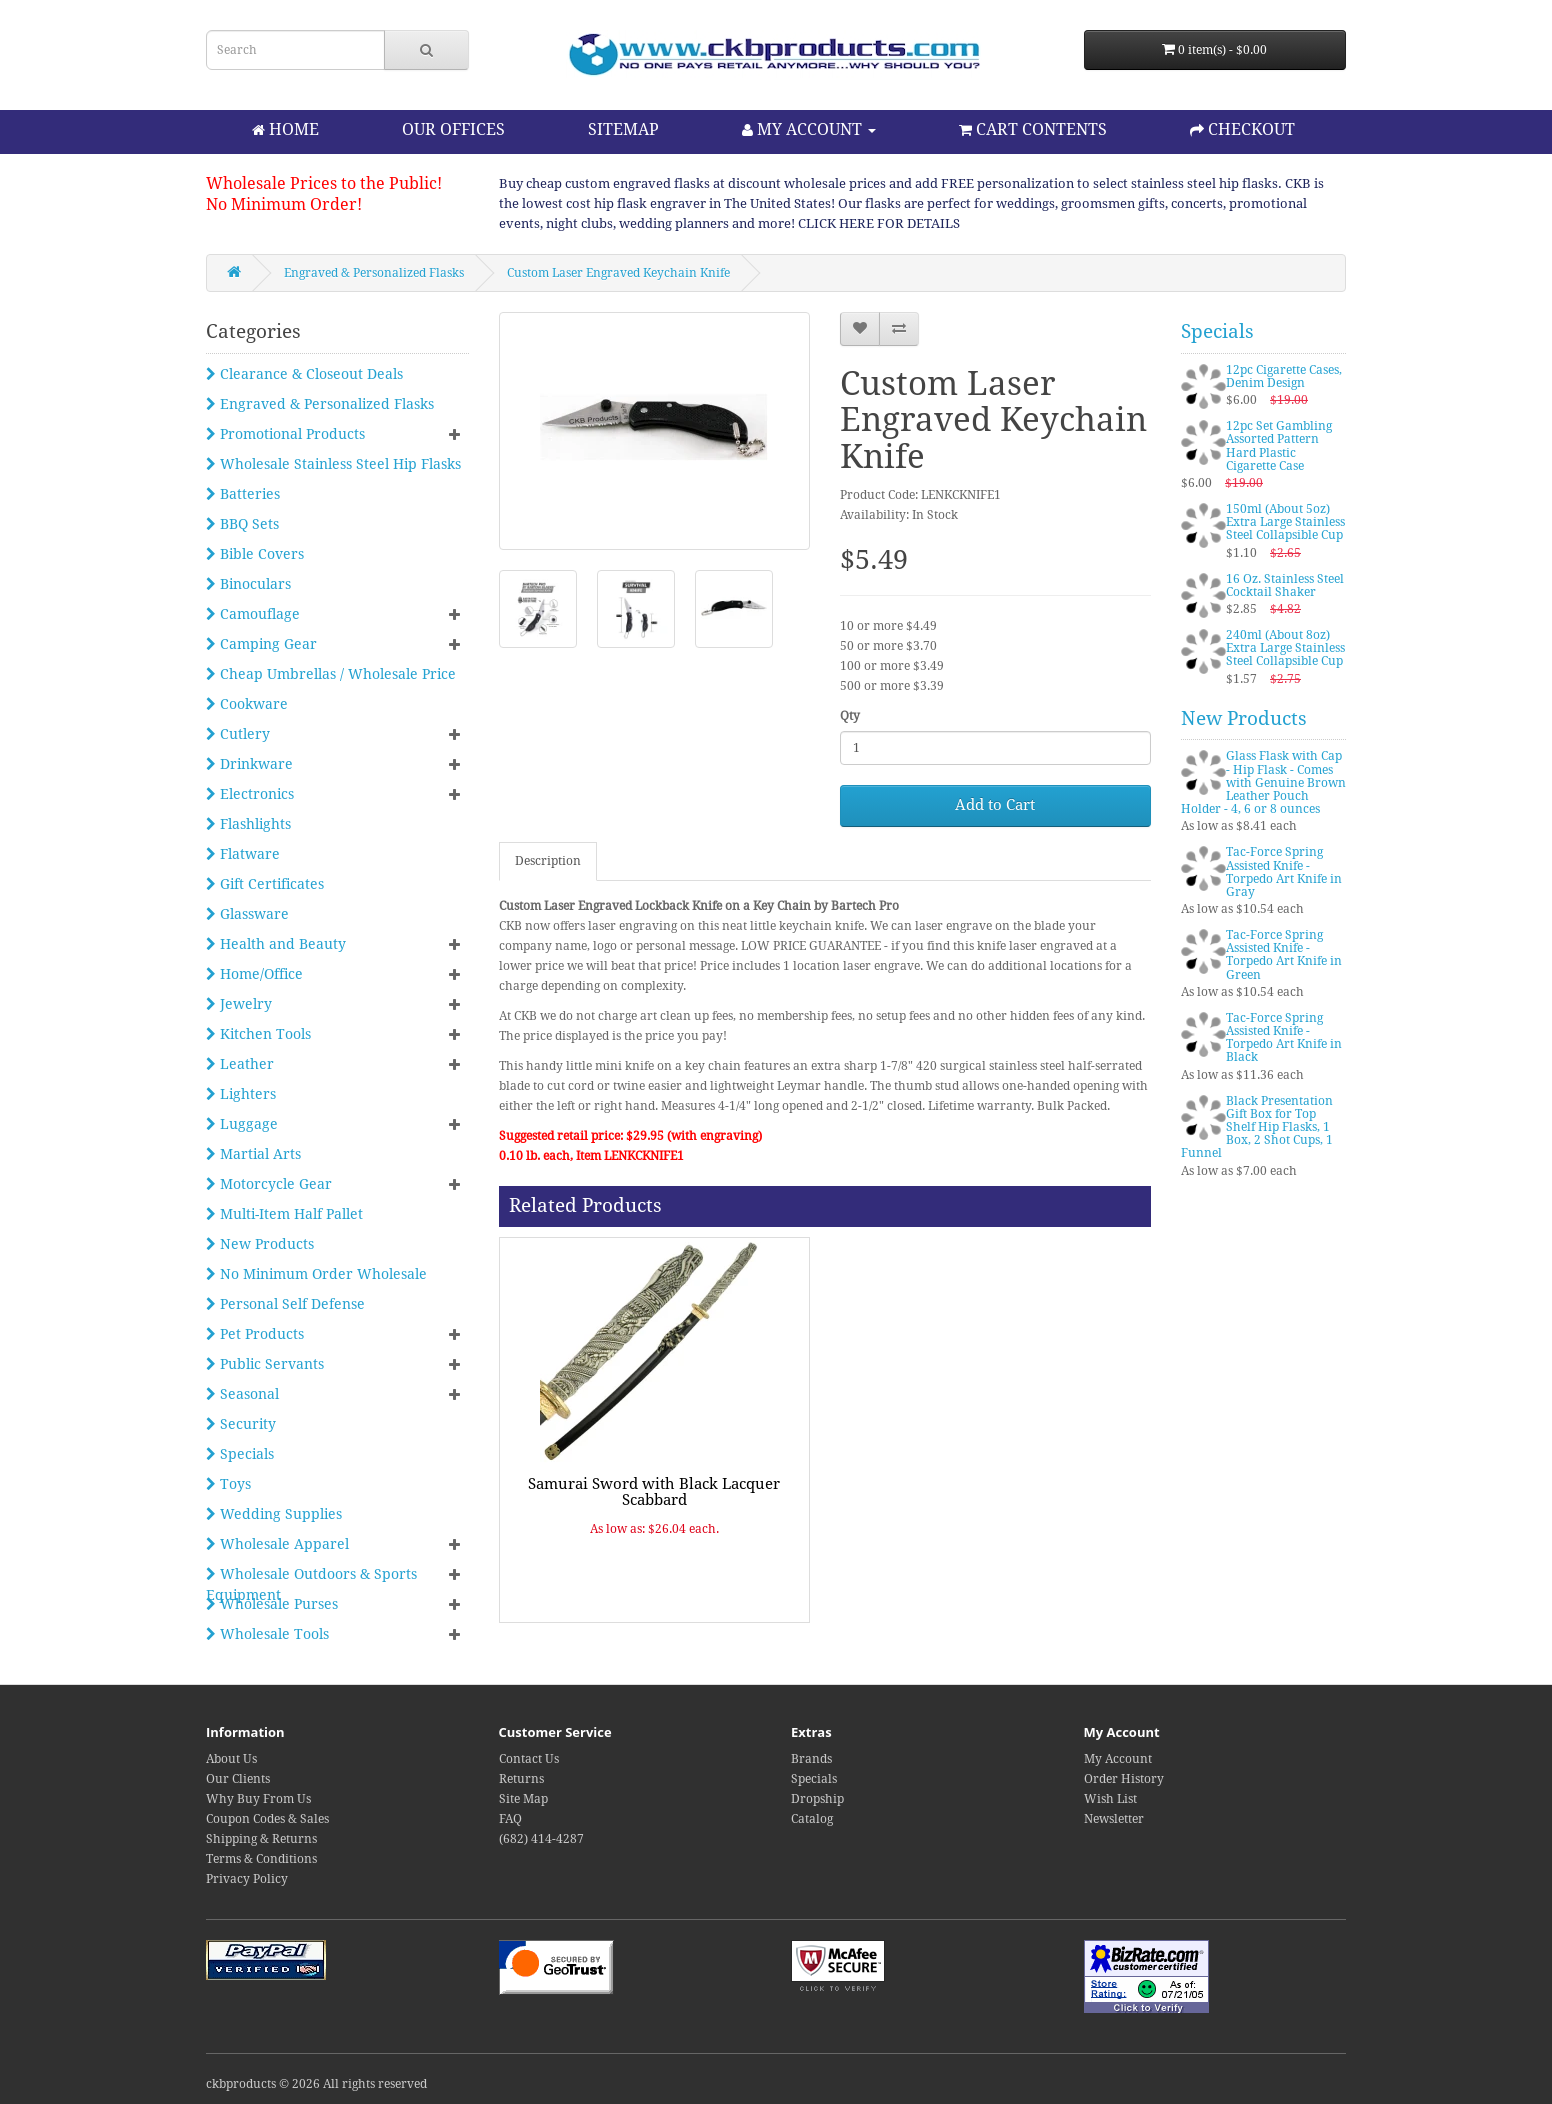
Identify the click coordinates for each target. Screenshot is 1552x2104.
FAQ (510, 1819)
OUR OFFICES (453, 129)
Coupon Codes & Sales (267, 1819)
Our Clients (238, 1779)
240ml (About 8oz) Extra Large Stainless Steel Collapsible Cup (1285, 648)
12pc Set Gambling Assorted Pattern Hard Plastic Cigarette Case (1279, 446)
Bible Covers (255, 554)
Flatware (243, 854)
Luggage (242, 1124)
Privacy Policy (247, 1879)
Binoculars (248, 584)
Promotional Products (285, 434)
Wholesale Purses (272, 1604)
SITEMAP (623, 129)
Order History (1124, 1779)
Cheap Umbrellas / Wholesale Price (331, 674)
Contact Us (529, 1759)
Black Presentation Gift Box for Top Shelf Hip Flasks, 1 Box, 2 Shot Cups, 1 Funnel (1257, 1127)
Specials (240, 1454)
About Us (231, 1759)
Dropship (817, 1799)
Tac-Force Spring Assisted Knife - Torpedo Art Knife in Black (1284, 1038)
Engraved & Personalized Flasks (374, 273)
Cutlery (238, 734)
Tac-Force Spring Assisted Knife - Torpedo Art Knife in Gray (1284, 872)
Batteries (243, 494)
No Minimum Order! (284, 204)
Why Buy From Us (258, 1799)
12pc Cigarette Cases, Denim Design (1284, 376)
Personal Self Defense (285, 1304)
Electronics (250, 794)
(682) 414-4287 (541, 1839)
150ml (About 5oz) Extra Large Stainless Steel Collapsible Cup (1285, 522)
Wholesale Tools (267, 1634)
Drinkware (249, 764)
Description (548, 861)
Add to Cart (995, 805)
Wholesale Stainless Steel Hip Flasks (333, 464)
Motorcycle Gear (269, 1184)
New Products (260, 1244)
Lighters (241, 1094)
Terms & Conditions (261, 1859)
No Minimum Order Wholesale (316, 1274)
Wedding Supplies (274, 1514)
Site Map (523, 1799)
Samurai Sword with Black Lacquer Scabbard (654, 1492)
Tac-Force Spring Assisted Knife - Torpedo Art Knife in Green (1284, 955)
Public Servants (265, 1364)
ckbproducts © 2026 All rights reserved (316, 2084)
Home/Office (254, 974)
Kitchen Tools (258, 1034)
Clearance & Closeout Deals (304, 374)
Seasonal (242, 1394)
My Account (1118, 1759)
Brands (811, 1759)
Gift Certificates (265, 884)
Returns (521, 1779)
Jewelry (239, 1004)
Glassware (247, 914)
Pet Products (255, 1334)
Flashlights (248, 824)
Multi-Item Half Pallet (284, 1214)
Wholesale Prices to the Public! (324, 183)
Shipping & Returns (261, 1839)
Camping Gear (261, 644)
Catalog (812, 1819)
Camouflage (253, 614)
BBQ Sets (242, 524)
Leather (240, 1064)
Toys (228, 1484)
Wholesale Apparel (277, 1544)
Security (241, 1424)
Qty (850, 716)
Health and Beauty (276, 944)
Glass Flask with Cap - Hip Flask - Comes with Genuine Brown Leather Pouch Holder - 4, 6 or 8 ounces (1263, 782)
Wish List (1110, 1799)
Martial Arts (253, 1154)
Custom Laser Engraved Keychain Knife (618, 273)
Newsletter (1114, 1819)
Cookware (247, 704)
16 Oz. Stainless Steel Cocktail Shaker (1285, 585)
